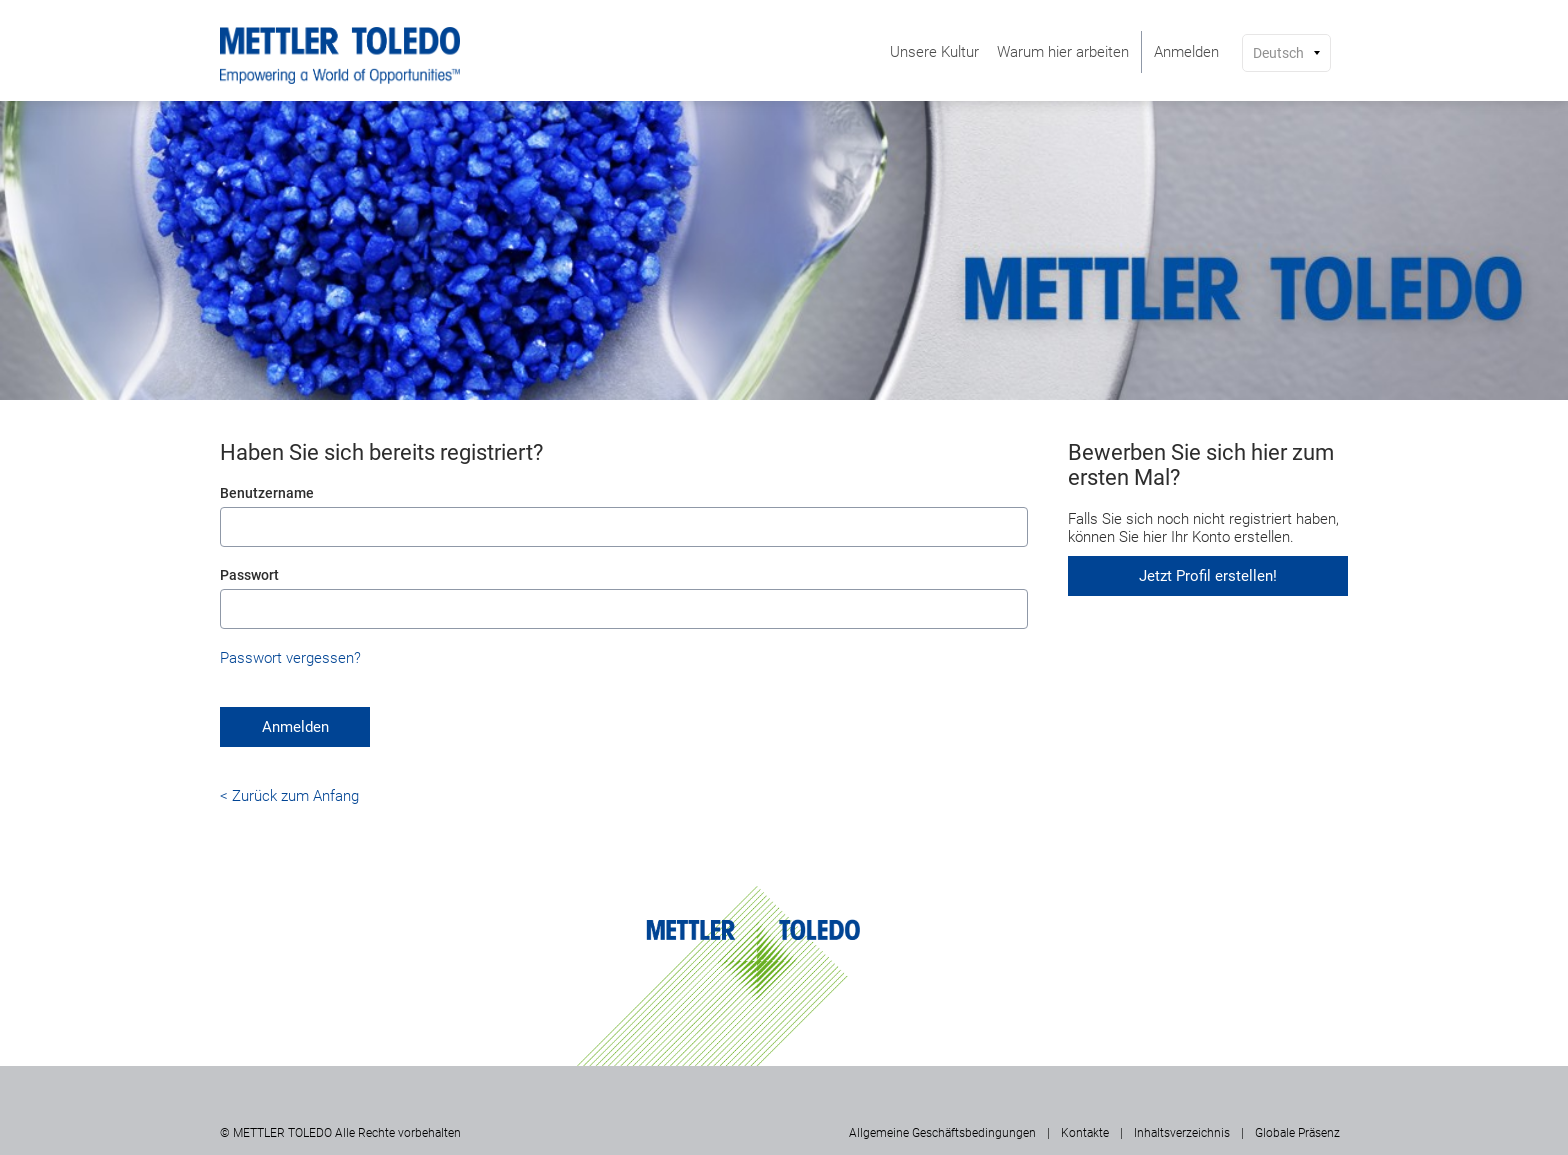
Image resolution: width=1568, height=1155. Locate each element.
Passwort (249, 575)
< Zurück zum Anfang (289, 796)
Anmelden (1186, 52)
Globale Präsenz (1297, 1133)
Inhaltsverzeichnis (1182, 1133)
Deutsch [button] (1278, 53)
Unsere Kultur (934, 52)
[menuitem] (934, 52)
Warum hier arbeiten (1063, 52)
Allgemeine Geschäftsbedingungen (942, 1133)
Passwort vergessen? (290, 658)
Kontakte (1085, 1133)
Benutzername (267, 493)
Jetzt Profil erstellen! (1208, 576)
